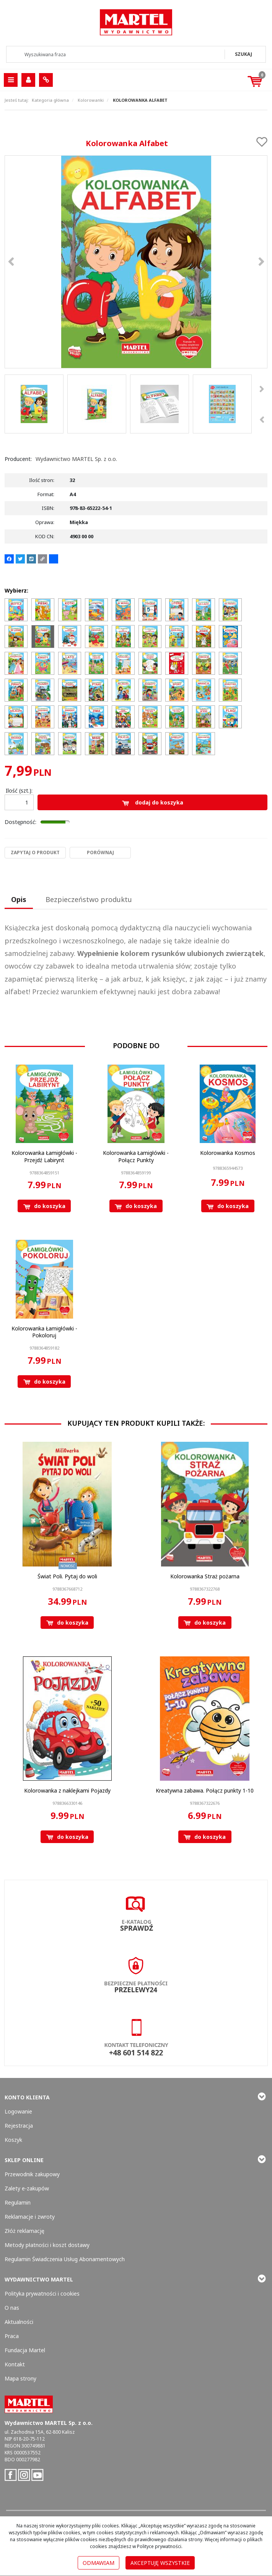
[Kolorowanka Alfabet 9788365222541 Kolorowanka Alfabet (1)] (136, 262)
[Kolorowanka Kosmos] (227, 1152)
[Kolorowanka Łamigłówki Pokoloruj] (44, 1332)
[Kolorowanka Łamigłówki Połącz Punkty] (136, 1156)
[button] (19, 900)
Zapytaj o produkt (35, 852)
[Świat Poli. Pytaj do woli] (67, 1576)
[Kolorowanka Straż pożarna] (204, 1576)
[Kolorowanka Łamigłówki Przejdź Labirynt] (44, 1156)
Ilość (19, 790)
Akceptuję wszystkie (160, 2562)
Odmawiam (98, 2562)
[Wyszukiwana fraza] (116, 54)
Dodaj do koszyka (152, 802)
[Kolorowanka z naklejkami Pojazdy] (67, 1790)
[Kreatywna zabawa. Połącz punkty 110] (205, 1790)
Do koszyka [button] (44, 1206)
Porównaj (100, 852)
